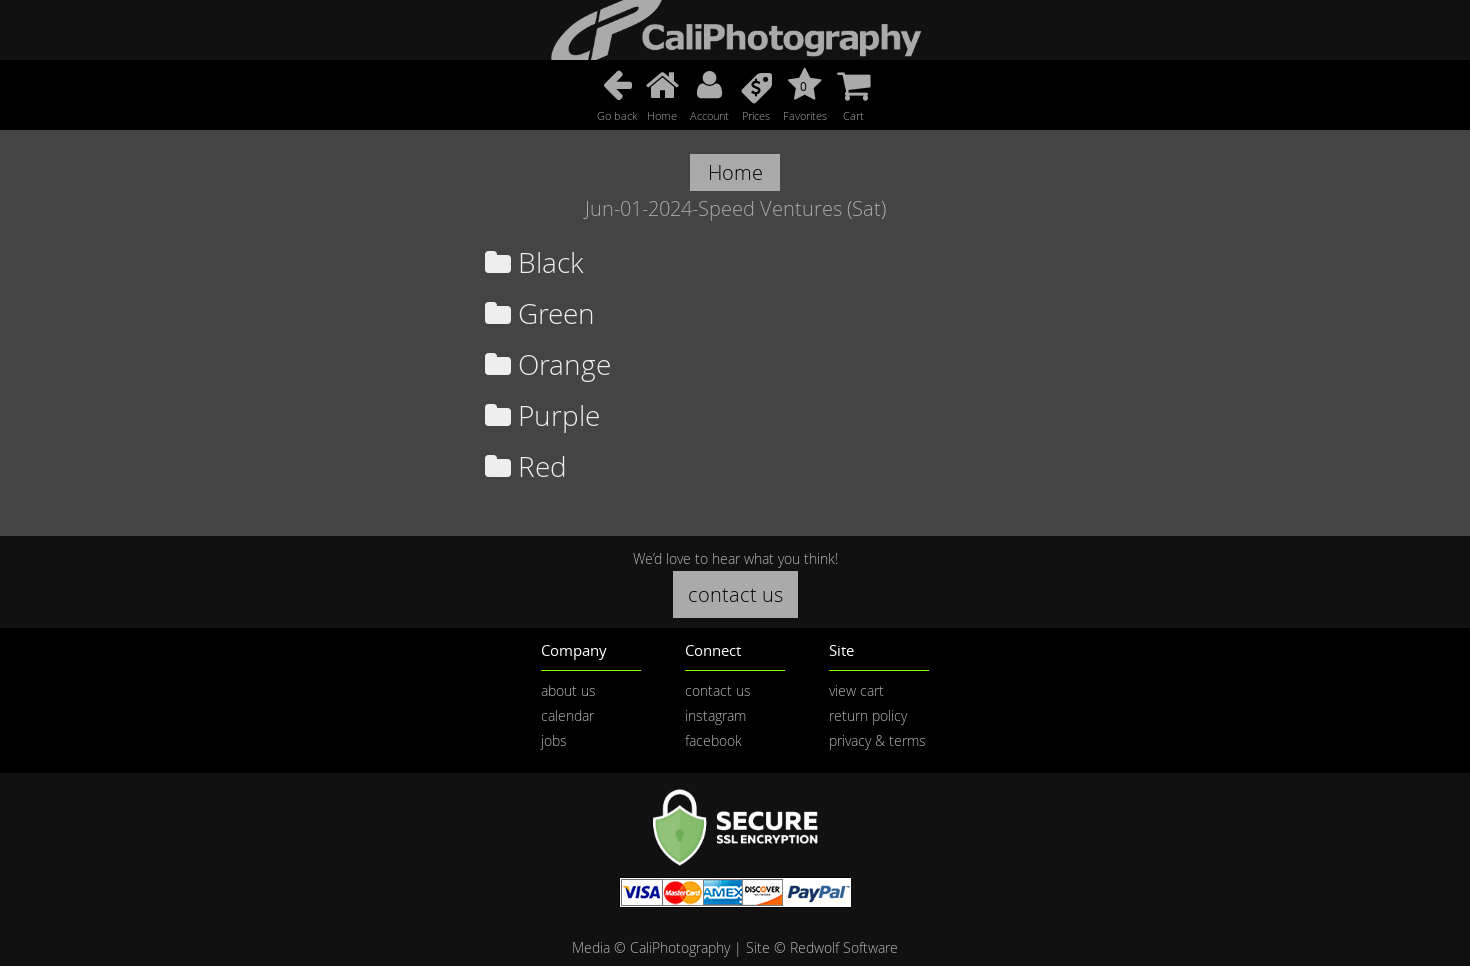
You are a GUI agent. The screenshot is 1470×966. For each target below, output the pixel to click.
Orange (548, 364)
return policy (868, 715)
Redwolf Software (844, 947)
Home (735, 172)
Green (540, 313)
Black (534, 262)
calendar (567, 715)
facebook (713, 740)
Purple (542, 415)
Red (526, 466)
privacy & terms (877, 740)
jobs (554, 740)
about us (568, 690)
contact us (735, 594)
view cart (856, 690)
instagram (715, 715)
